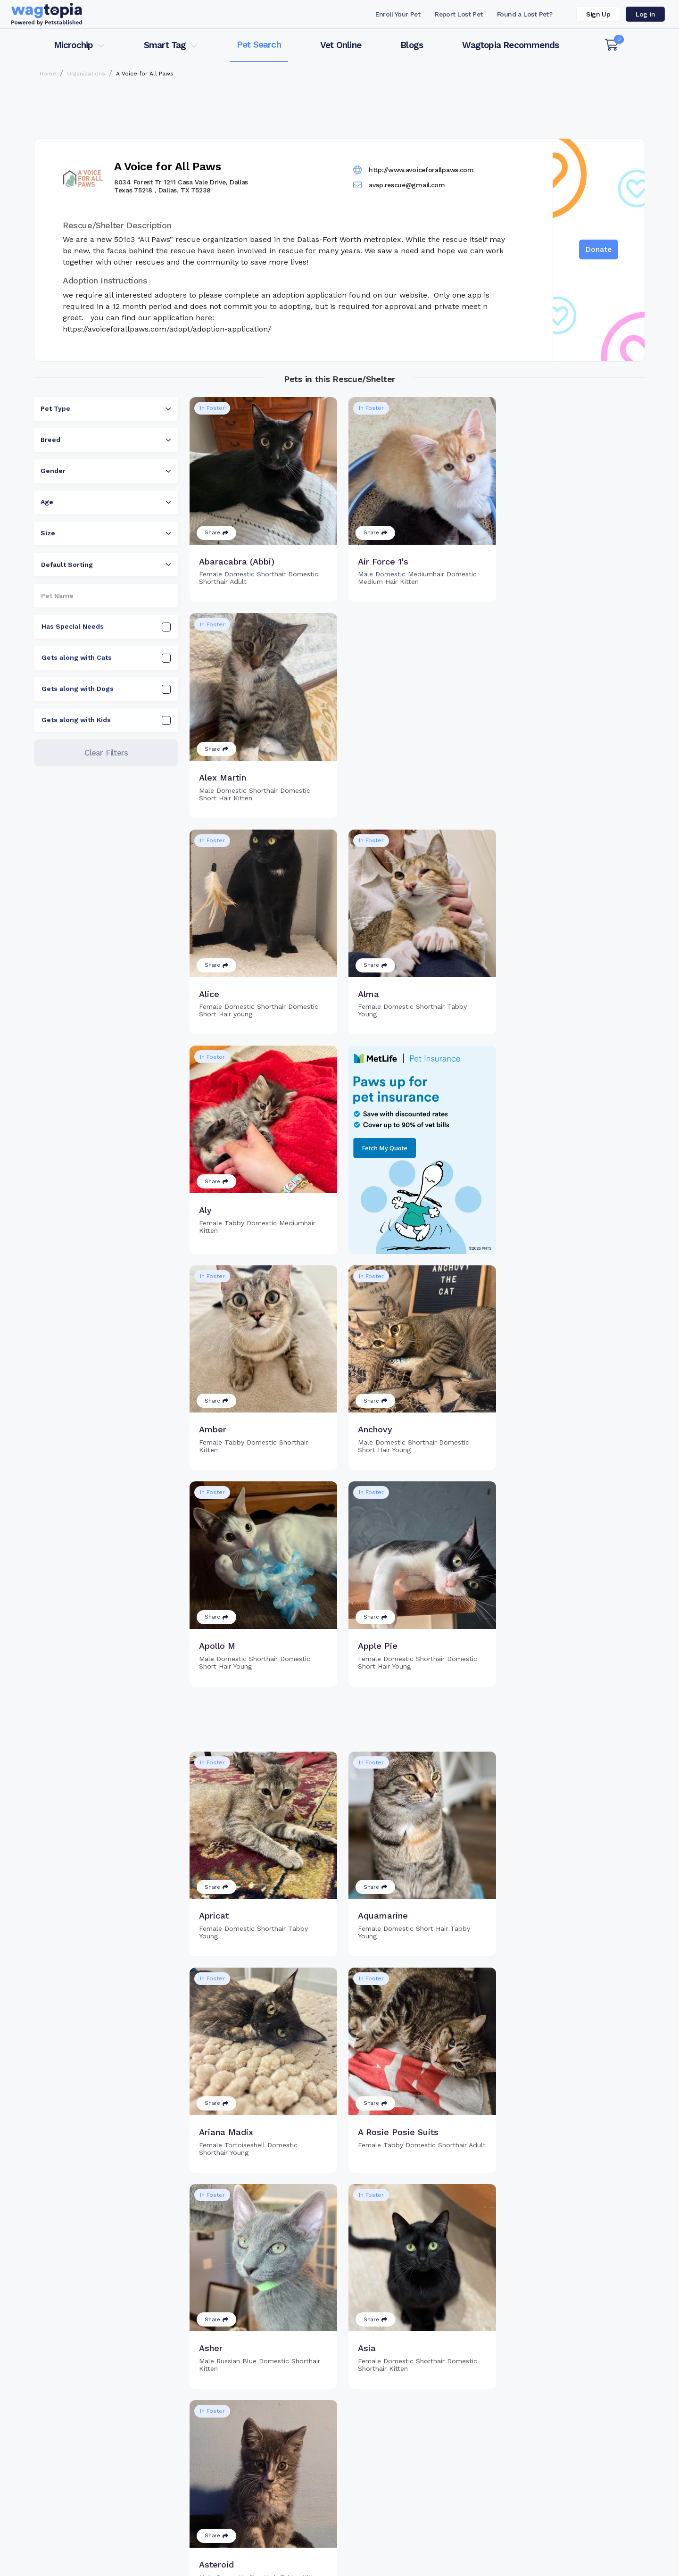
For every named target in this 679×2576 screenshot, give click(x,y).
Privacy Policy (493, 2564)
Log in (645, 14)
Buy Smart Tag (405, 2451)
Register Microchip (273, 2466)
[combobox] (106, 408)
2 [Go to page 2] (403, 2379)
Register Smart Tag (413, 2466)
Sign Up (598, 14)
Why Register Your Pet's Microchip (300, 2451)
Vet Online (340, 45)
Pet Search (259, 44)
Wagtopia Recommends (510, 45)
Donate (598, 249)
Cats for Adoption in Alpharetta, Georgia (98, 2540)
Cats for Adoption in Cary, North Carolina (238, 2540)
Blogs (411, 45)
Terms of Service (397, 2564)
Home (48, 73)
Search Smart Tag (410, 2481)
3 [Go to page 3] (420, 2379)
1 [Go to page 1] (386, 2379)
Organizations (86, 73)
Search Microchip (270, 2481)
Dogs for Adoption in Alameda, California (529, 2540)
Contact (310, 2564)
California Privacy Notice (601, 2564)
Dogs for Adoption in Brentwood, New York (384, 2540)
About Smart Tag (409, 2497)
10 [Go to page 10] (449, 2379)
